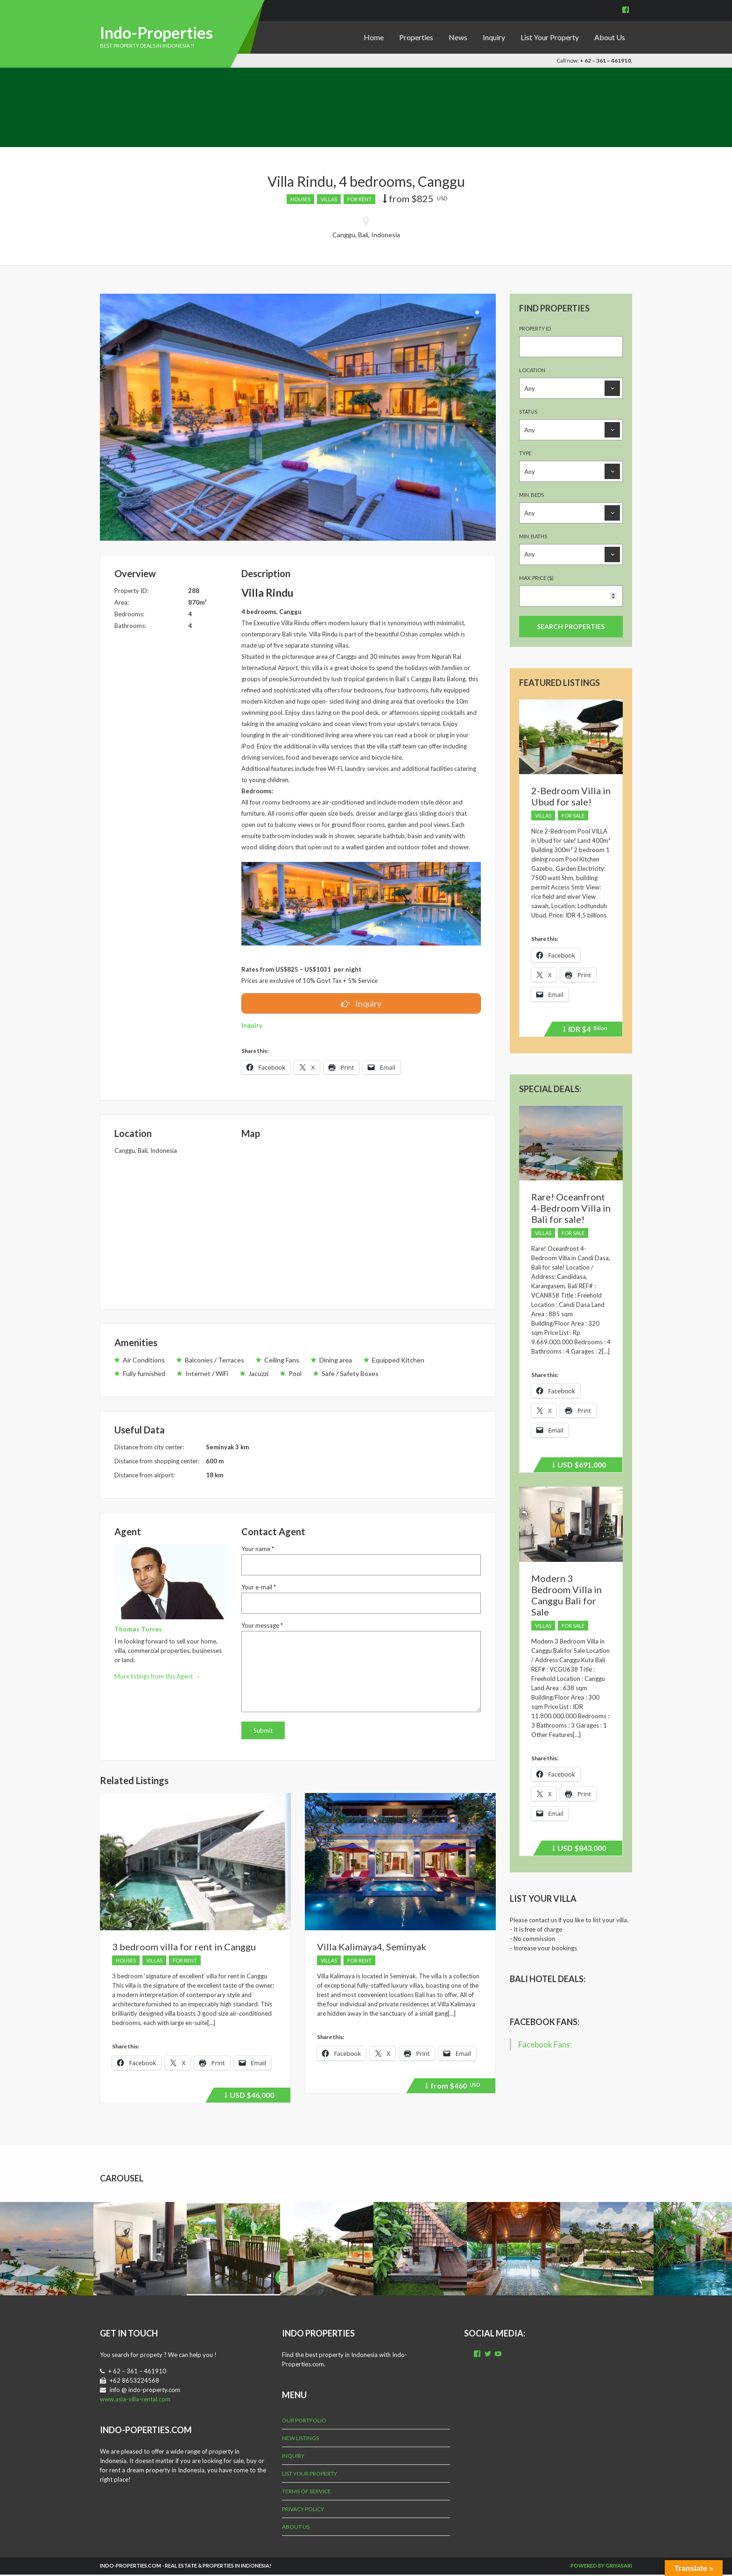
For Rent (359, 199)
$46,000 (249, 2098)
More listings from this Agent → (157, 1677)
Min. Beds (531, 495)
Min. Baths (533, 536)
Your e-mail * (258, 1588)
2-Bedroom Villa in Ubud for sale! (571, 796)
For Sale (573, 815)
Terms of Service (306, 2492)
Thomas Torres (138, 1630)
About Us (609, 37)
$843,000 (579, 1849)
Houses (300, 199)
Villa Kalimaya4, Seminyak (371, 1948)
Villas (329, 199)
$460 (452, 2088)
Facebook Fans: (544, 2022)
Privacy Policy (303, 2510)
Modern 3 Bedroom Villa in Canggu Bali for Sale (566, 1595)
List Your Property (550, 37)
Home (374, 37)
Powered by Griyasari (601, 2567)
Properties (416, 37)
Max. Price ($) (536, 578)
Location (532, 370)
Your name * (257, 1550)
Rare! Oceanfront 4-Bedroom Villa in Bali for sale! (571, 1208)
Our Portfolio (304, 2421)
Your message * (262, 1626)
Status (528, 412)
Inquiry (494, 37)
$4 (585, 1030)
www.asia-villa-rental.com (135, 2400)
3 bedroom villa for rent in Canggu (184, 1948)
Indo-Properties (156, 32)
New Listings (300, 2439)
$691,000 (579, 1466)
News (458, 37)
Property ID (535, 328)
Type (525, 453)
